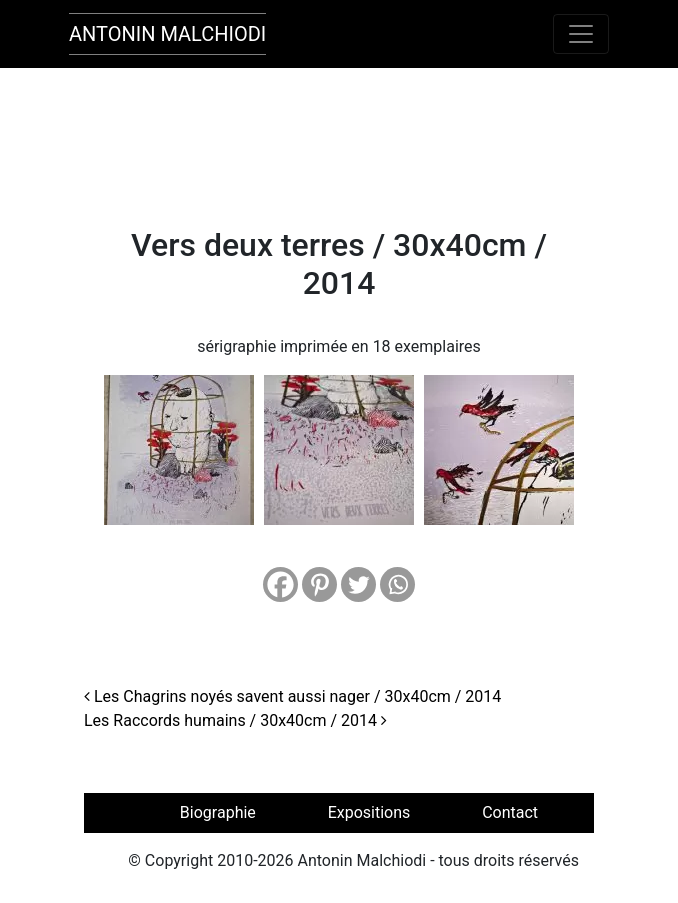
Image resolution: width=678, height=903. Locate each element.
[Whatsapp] (397, 584)
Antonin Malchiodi (167, 34)
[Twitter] (358, 584)
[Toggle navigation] (581, 34)
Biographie (218, 812)
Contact (510, 812)
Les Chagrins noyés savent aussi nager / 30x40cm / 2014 (292, 696)
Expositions (369, 812)
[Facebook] (280, 584)
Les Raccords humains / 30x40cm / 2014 (235, 720)
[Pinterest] (319, 584)
